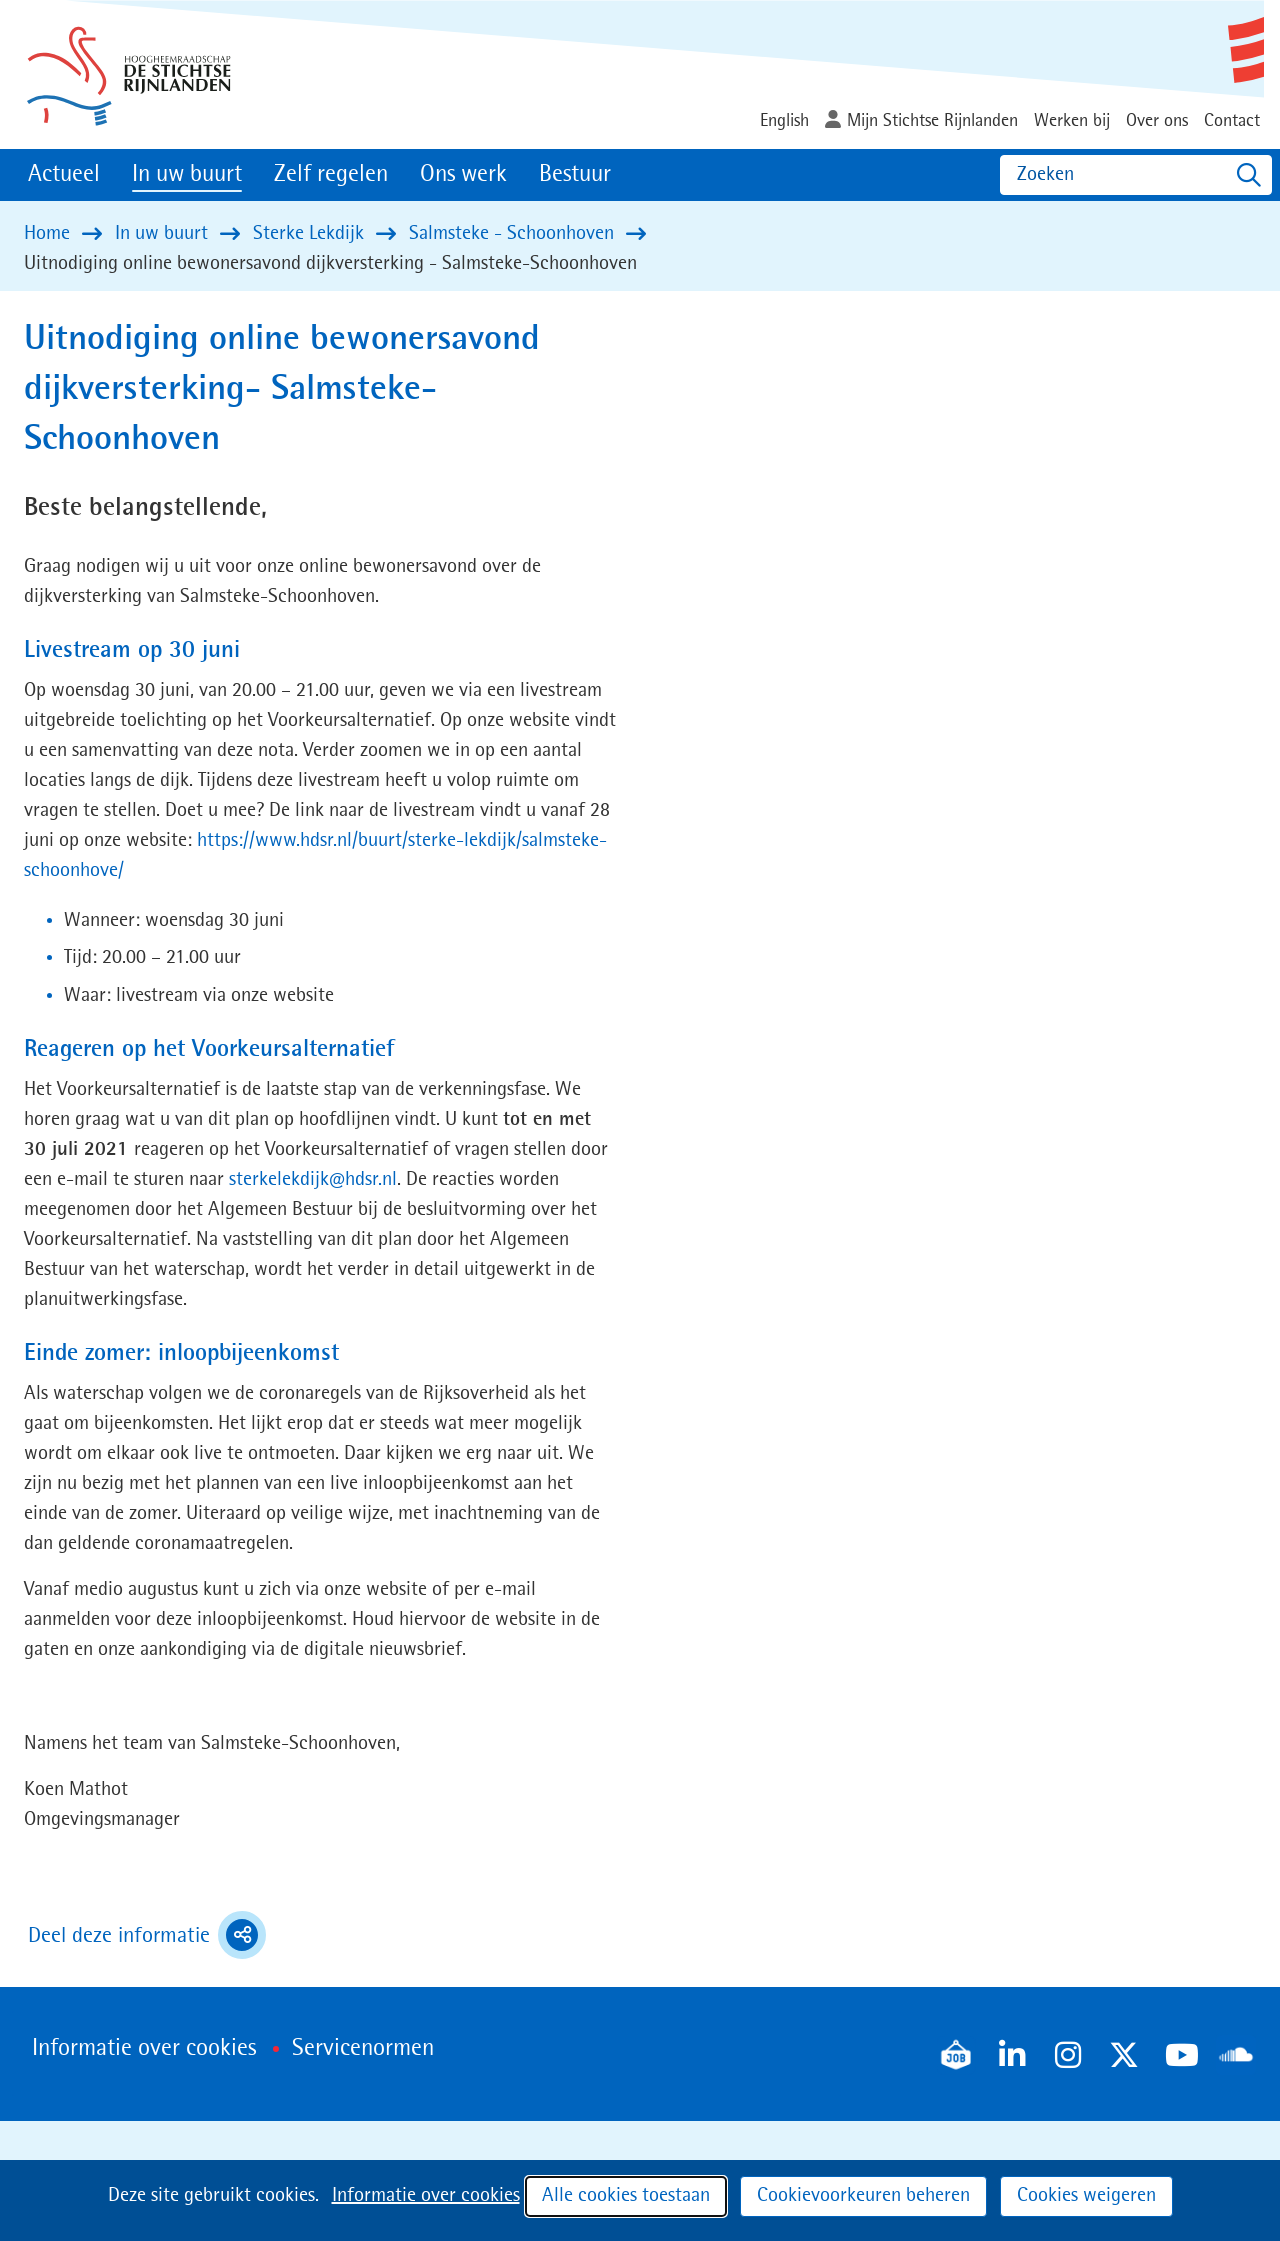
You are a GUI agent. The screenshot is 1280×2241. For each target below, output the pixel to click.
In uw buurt (187, 175)
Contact (1232, 121)
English (784, 121)
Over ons (1157, 121)
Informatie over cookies (426, 2196)
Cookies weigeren (1086, 2196)
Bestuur (575, 175)
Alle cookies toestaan (626, 2196)
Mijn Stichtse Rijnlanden (932, 121)
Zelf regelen (331, 175)
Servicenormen (363, 2049)
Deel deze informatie (147, 1935)
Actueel (64, 175)
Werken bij (1072, 121)
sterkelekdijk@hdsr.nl (313, 1180)
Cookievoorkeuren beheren (863, 2196)
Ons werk (463, 175)
